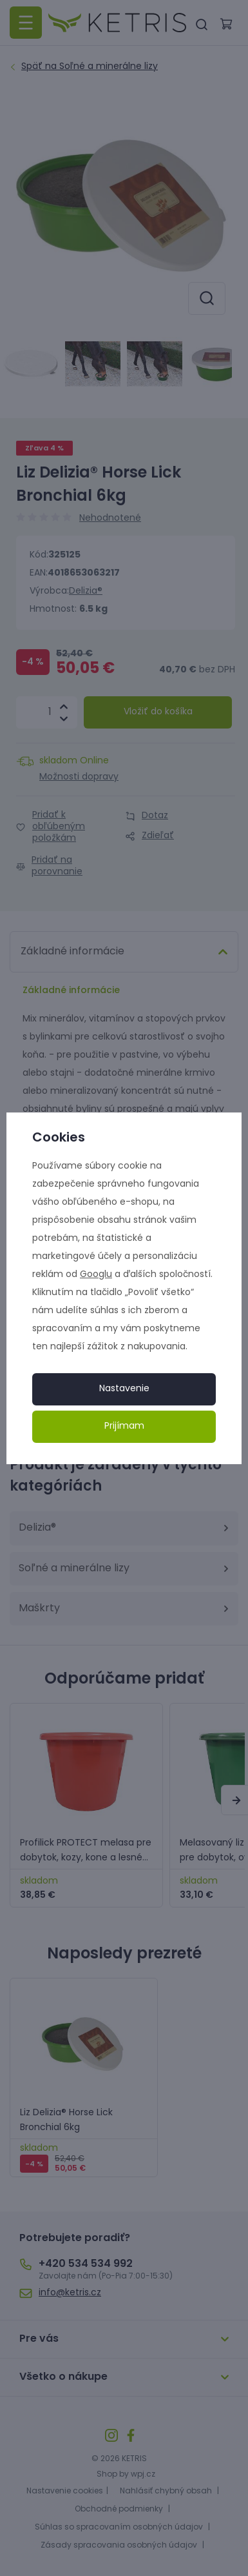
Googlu (96, 1275)
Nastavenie (124, 1389)
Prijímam (124, 1426)
